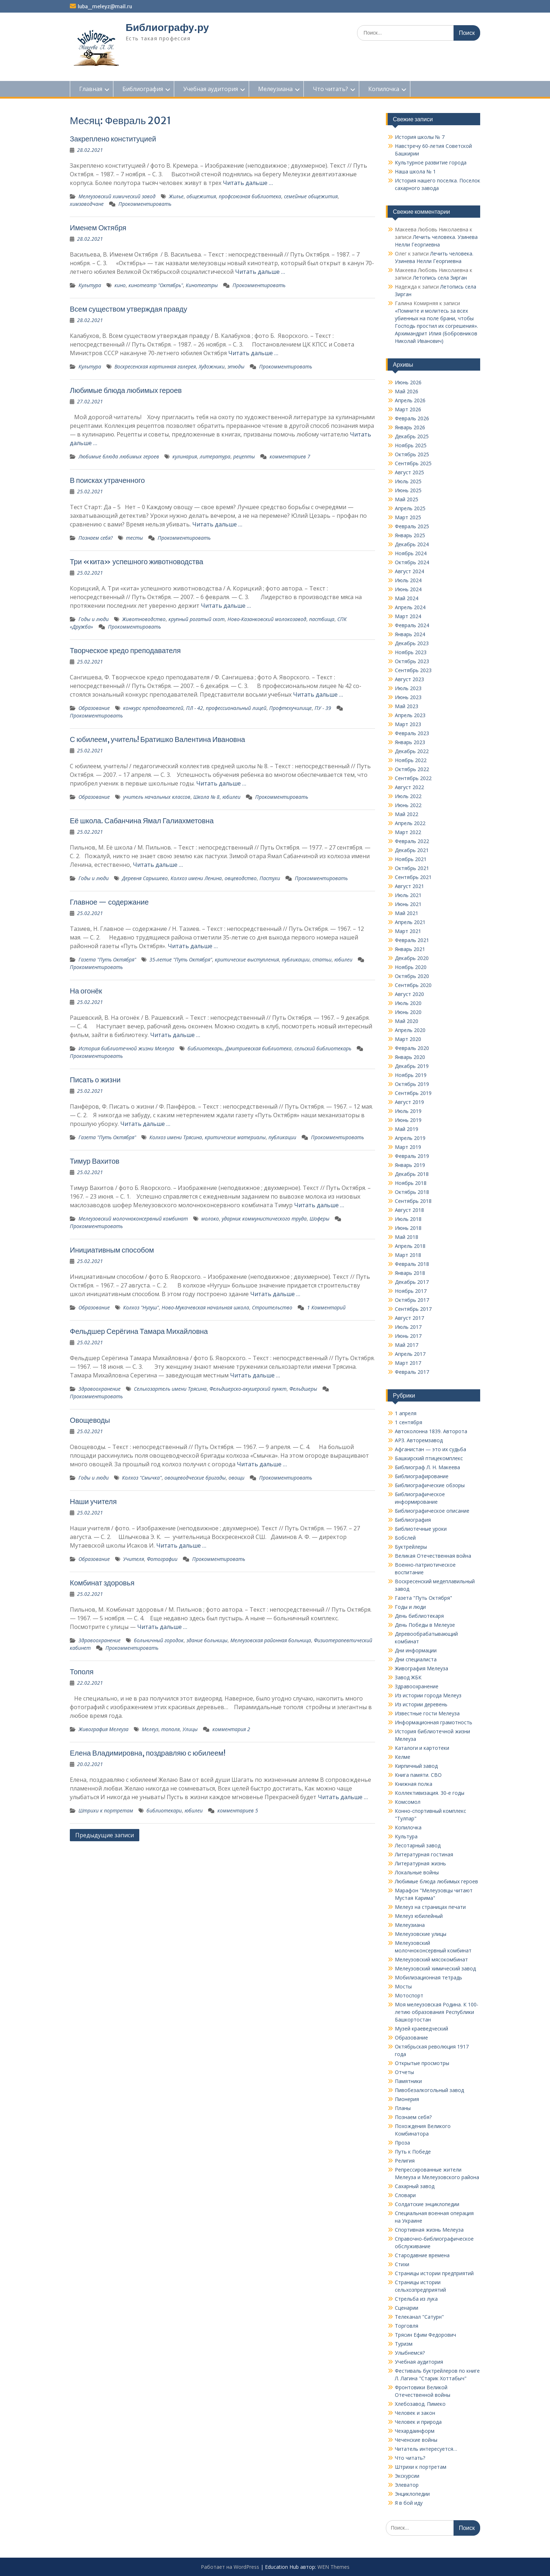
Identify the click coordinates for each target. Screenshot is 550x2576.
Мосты (403, 1986)
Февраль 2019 (412, 1156)
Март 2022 (408, 832)
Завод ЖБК (408, 1677)
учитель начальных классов (156, 796)
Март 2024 (408, 616)
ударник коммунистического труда (264, 1218)
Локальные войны (417, 1872)
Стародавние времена (422, 2255)
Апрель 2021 (410, 922)
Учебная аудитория (210, 89)
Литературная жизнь (420, 1863)
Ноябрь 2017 (411, 1290)
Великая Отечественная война (433, 1555)
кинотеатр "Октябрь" (156, 285)
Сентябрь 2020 (413, 985)
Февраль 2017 (412, 1371)
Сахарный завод (414, 2186)
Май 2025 (406, 499)
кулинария (184, 456)
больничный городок (159, 1640)
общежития (201, 196)
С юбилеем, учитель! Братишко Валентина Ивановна (157, 739)
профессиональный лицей (236, 708)
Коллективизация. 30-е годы (429, 1792)
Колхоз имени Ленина (196, 878)
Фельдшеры (303, 1388)
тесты (134, 537)
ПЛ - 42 (194, 708)
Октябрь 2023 (412, 661)
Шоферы (319, 1218)
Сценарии (406, 2307)
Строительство (272, 1307)
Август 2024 (409, 571)
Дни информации (416, 1650)
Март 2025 (408, 517)
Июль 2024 (408, 580)
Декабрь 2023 (412, 643)
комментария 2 (231, 1729)
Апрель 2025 (410, 508)
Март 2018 (408, 1254)
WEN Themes (333, 2566)
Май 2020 (406, 1021)
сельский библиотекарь (322, 1048)
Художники (212, 366)
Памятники (408, 2081)
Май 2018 (406, 1236)
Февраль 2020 (412, 1048)
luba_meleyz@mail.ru (105, 6)
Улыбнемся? (410, 2352)
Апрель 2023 (410, 715)
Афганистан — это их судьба (430, 1449)
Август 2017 (409, 1317)
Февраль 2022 (412, 841)
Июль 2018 (408, 1218)
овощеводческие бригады (195, 1477)
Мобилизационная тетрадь (428, 1977)
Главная (90, 89)
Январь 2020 (410, 1057)
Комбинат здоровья (102, 1582)
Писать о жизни (95, 1079)
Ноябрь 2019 (411, 1075)
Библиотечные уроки (421, 1528)
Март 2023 (408, 724)
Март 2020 (408, 1039)
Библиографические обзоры (430, 1485)
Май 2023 (406, 706)
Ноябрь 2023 (411, 652)
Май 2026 (406, 391)
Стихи (402, 2264)
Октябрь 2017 (412, 1299)
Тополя (82, 1671)
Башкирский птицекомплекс (429, 1458)
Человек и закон (415, 2412)
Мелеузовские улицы (420, 1933)
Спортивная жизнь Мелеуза (429, 2229)
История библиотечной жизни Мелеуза (126, 1048)
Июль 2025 (408, 481)
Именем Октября (98, 227)
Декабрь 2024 (412, 544)
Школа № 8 (206, 796)
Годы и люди (93, 619)
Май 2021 (406, 913)
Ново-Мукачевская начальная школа (205, 1307)
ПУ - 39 (323, 708)
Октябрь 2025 (412, 454)
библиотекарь (205, 1048)
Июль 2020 (408, 1003)
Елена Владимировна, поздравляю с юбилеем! (147, 1752)
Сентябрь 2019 (413, 1093)
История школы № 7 (420, 136)
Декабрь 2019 (412, 1066)
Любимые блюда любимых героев (126, 390)
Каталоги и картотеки (422, 1747)
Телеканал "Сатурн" (419, 2316)
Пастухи (270, 878)
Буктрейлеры (411, 1546)
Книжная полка (413, 1783)
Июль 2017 (408, 1326)
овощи (236, 1477)
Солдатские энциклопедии (427, 2204)
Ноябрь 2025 (411, 445)
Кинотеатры (202, 285)
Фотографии (162, 1559)
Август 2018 (409, 1209)
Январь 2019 (410, 1165)
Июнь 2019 (408, 1120)
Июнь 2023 (408, 697)
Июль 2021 (408, 895)
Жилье (176, 196)
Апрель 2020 (410, 1030)
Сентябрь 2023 (413, 670)
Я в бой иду (409, 2502)
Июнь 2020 (408, 1012)
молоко (210, 1218)
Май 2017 (406, 1344)
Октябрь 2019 (412, 1084)
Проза (402, 2142)
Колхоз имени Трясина (175, 1137)
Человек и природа (418, 2421)
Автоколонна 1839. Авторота (431, 1431)
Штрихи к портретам (105, 1810)
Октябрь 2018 (412, 1192)
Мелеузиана (275, 89)
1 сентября (408, 1422)
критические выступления (247, 959)
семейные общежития (311, 196)
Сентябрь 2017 (413, 1308)
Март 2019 (408, 1147)
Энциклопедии (412, 2493)
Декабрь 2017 (412, 1281)
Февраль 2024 (412, 625)
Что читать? (330, 89)
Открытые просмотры (422, 2063)
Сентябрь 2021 (413, 877)
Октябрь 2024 (412, 562)
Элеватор (407, 2484)
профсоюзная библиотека (250, 196)
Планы (403, 2108)
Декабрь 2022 (412, 751)
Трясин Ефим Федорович (425, 2334)
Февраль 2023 (412, 733)
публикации (296, 959)
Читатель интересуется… (426, 2448)
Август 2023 (409, 679)
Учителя (133, 1559)
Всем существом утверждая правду (128, 308)
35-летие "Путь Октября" (180, 959)
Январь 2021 (410, 949)
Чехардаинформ (414, 2430)
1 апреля (405, 1413)
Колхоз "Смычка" (142, 1477)
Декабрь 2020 (412, 958)
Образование (94, 708)
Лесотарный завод (418, 1845)
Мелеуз (150, 1729)
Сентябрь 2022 (413, 778)
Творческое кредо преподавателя (125, 650)
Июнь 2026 (408, 382)
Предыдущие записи (104, 1835)
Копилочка (383, 89)
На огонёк (86, 990)
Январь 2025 (410, 535)
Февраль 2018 (412, 1263)
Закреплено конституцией (113, 138)
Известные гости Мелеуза (427, 1713)
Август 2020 (409, 994)
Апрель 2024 (410, 607)
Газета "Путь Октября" (107, 959)
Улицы (190, 1729)
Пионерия (407, 2099)
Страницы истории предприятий (434, 2273)
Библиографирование (421, 1476)
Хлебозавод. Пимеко (420, 2403)
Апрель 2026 (410, 400)
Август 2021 (409, 886)
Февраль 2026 (412, 418)
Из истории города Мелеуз (428, 1695)
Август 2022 (409, 787)
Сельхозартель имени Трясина (170, 1388)
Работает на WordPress (230, 2566)
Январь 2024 (410, 634)
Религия (405, 2160)
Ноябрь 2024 (411, 553)
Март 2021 (408, 931)
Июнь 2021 (408, 904)
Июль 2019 (408, 1111)
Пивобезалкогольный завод (429, 2090)
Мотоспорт (409, 1995)
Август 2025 (409, 472)
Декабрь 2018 (412, 1174)
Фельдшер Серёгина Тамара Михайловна (139, 1331)
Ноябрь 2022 (411, 760)
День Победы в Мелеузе (425, 1624)
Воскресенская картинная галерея (155, 366)
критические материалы (235, 1137)
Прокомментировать (144, 203)
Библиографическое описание (432, 1510)
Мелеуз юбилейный (419, 1915)
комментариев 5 (237, 1810)
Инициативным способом (112, 1249)
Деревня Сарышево (145, 878)
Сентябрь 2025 (413, 463)
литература (215, 456)
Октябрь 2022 (412, 769)
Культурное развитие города (430, 162)
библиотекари (164, 1810)
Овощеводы (90, 1420)
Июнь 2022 (408, 805)
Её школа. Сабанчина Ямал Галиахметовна (142, 820)
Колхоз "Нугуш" (141, 1307)
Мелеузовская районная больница (270, 1640)
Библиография (142, 89)
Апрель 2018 (410, 1245)
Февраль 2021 (412, 940)
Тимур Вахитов (95, 1160)
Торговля (406, 2325)
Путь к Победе (413, 2151)
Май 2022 (406, 814)
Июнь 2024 (408, 589)
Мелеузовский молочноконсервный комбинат (133, 1218)
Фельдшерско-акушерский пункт (248, 1388)
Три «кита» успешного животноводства (136, 561)
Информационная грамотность (433, 1722)
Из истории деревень (421, 1704)
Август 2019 (409, 1102)
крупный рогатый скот (196, 619)
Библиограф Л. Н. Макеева (427, 1467)
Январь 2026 (410, 427)
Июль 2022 (408, 796)
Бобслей (405, 1537)
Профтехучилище (290, 708)
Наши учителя (93, 1501)
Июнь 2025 (408, 490)
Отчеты (404, 2072)
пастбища (321, 619)
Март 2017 (408, 1362)
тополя (170, 1729)
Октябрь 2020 (412, 976)
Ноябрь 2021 (411, 859)
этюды (235, 366)
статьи (322, 959)
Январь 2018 (410, 1272)
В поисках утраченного (107, 480)
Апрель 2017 (410, 1353)
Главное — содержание (109, 901)
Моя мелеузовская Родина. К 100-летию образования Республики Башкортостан (436, 2012)
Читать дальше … (248, 183)
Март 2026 (408, 409)
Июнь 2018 (408, 1227)
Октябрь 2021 (412, 868)
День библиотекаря (419, 1615)
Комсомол (407, 1801)
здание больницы (206, 1640)
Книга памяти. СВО (418, 1774)
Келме (402, 1756)
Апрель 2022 (410, 823)
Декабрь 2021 (412, 850)
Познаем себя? (95, 537)
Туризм (403, 2343)
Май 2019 (406, 1129)
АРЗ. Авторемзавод (419, 1440)
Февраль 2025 (412, 526)
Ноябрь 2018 (411, 1183)
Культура (89, 285)
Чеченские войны (416, 2439)
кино (120, 285)
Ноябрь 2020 (411, 967)
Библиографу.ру (167, 27)
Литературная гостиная (424, 1854)
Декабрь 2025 (412, 436)
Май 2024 (406, 598)
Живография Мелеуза (103, 1729)
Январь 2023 (410, 742)
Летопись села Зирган (440, 277)
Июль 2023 (408, 688)
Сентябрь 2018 (413, 1201)
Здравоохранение (99, 1388)
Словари (405, 2195)
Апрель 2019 (410, 1138)
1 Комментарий (326, 1307)
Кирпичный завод (416, 1765)
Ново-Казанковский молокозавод (266, 619)
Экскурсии (407, 2475)
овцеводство (241, 878)
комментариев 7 (290, 456)
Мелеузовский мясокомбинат (431, 1959)
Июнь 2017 (408, 1335)
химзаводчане (87, 203)
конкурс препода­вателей (153, 708)
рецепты (244, 456)
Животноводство (144, 619)
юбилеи (231, 796)
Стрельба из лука (416, 2298)
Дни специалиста (416, 1659)
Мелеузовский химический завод (116, 196)
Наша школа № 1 (415, 171)
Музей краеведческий (421, 2028)
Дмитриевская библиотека (258, 1048)
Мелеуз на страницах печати (430, 1906)
